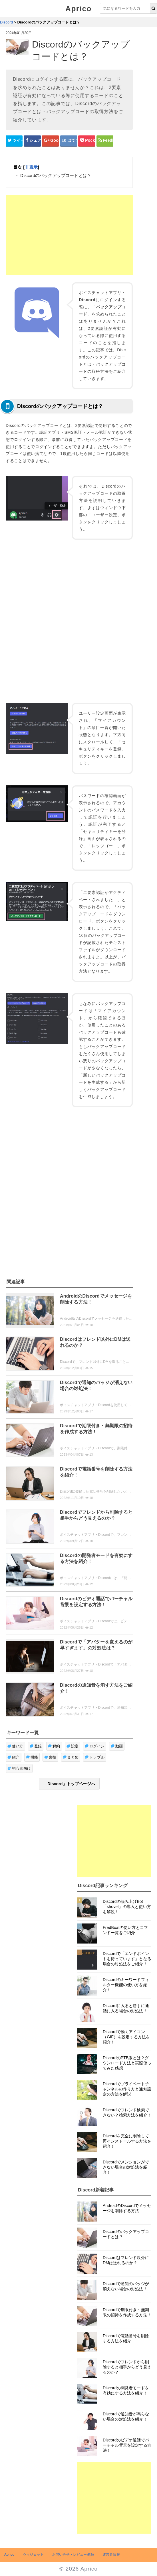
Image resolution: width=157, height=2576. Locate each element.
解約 (54, 1746)
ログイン (94, 1746)
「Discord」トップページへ (69, 1783)
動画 (117, 1746)
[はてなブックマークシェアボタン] (68, 140)
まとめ (71, 1757)
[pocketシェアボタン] (86, 140)
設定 (73, 1746)
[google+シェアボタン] (50, 140)
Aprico (78, 8)
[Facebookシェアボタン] (32, 140)
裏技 (50, 1757)
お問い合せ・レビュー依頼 (73, 2555)
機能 (32, 1757)
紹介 (13, 1757)
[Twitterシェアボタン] (14, 140)
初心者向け (19, 1768)
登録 (36, 1746)
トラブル (94, 1757)
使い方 (15, 1746)
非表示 (31, 167)
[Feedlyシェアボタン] (104, 140)
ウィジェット (33, 2555)
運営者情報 (111, 2555)
